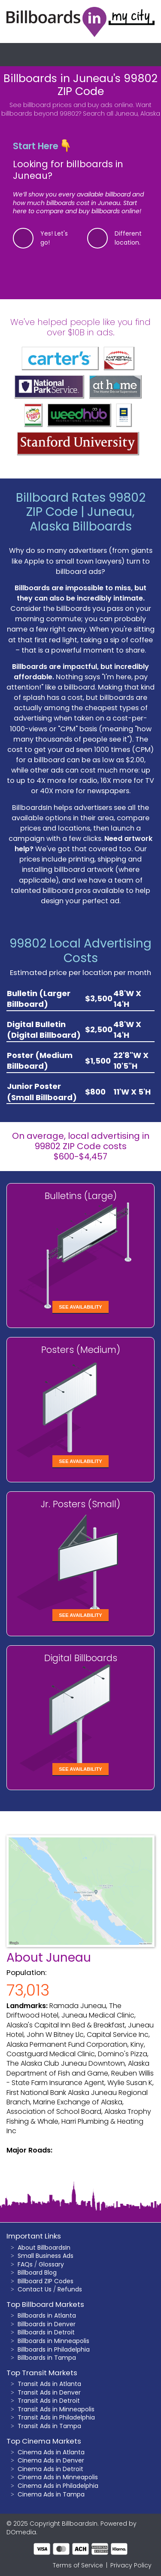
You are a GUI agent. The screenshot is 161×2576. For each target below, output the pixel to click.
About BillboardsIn (44, 2247)
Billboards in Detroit (46, 2332)
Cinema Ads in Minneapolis (58, 2477)
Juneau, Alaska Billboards (82, 519)
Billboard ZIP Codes (45, 2281)
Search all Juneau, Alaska (121, 113)
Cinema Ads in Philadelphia (58, 2485)
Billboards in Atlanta (47, 2315)
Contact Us (35, 2289)
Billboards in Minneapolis (53, 2341)
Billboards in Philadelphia (54, 2349)
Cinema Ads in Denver (51, 2460)
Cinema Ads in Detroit (50, 2469)
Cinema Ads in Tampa (51, 2494)
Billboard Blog (37, 2272)
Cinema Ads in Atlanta (51, 2452)
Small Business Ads (45, 2255)
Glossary (51, 2264)
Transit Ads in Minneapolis (56, 2409)
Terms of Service (78, 2565)
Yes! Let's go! (54, 238)
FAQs (25, 2264)
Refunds (70, 2289)
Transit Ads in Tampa (49, 2426)
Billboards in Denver (47, 2324)
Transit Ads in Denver (49, 2392)
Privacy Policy (131, 2565)
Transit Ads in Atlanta (49, 2384)
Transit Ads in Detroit (49, 2400)
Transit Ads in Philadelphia (56, 2417)
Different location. (128, 238)
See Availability (80, 1306)
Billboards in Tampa (47, 2357)
